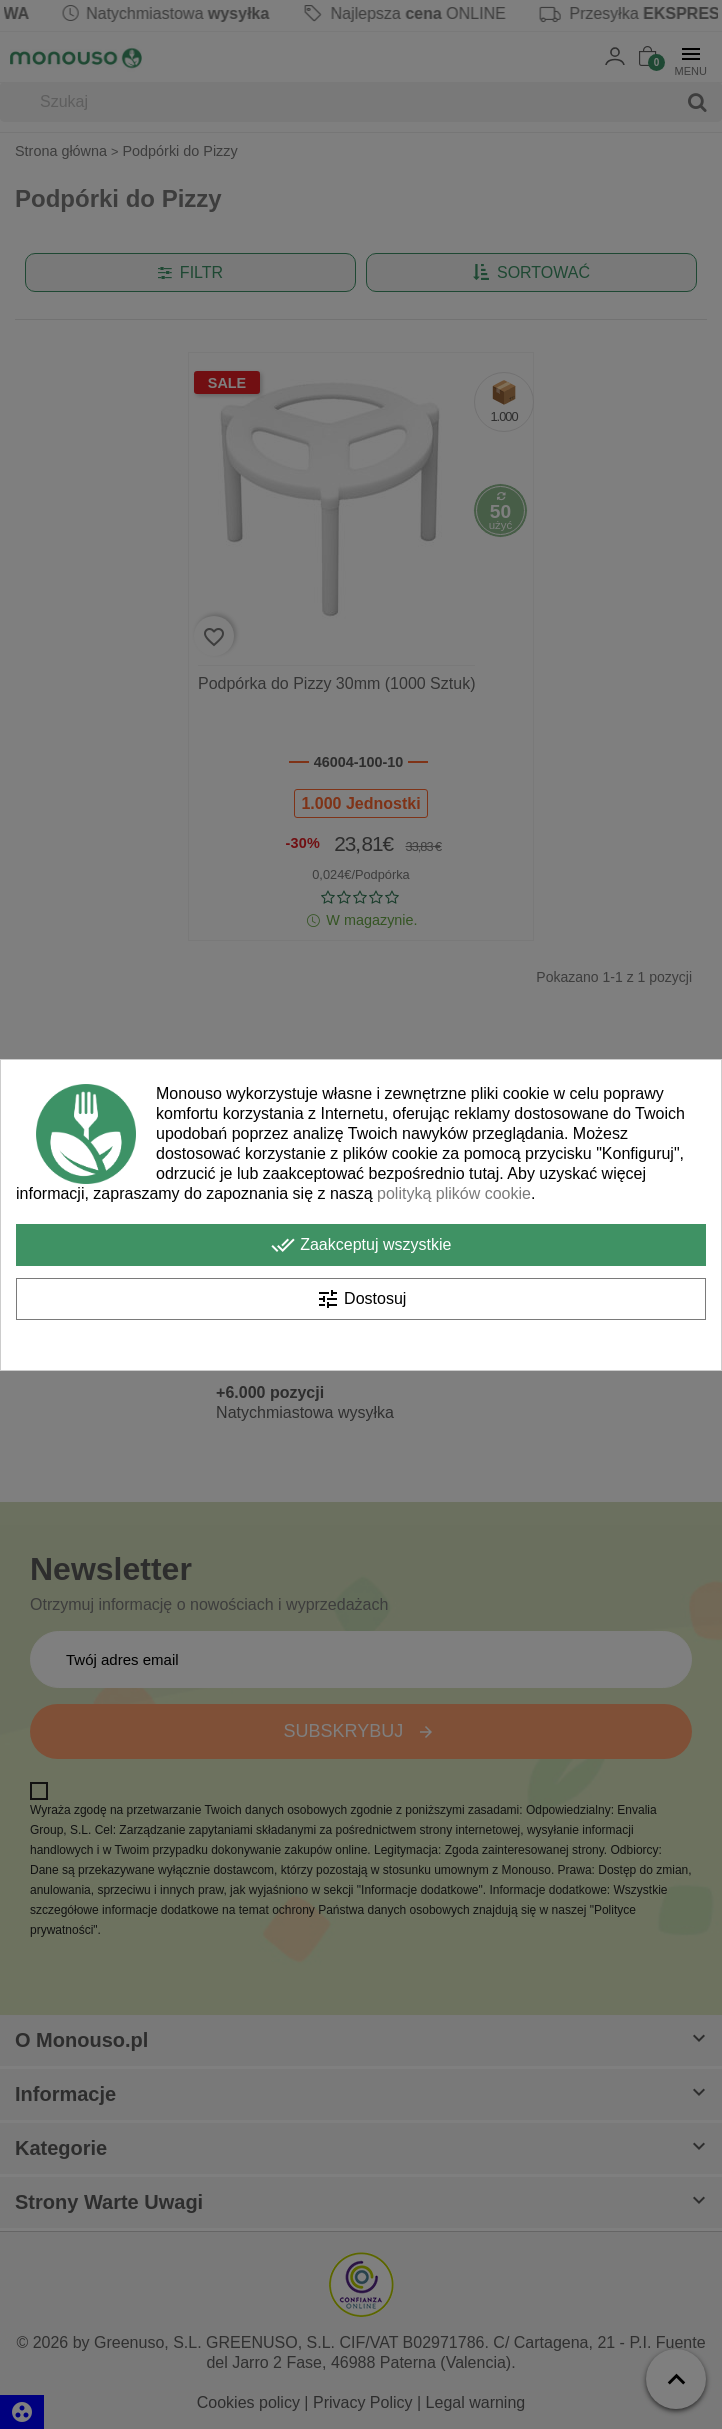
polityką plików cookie (454, 1193)
